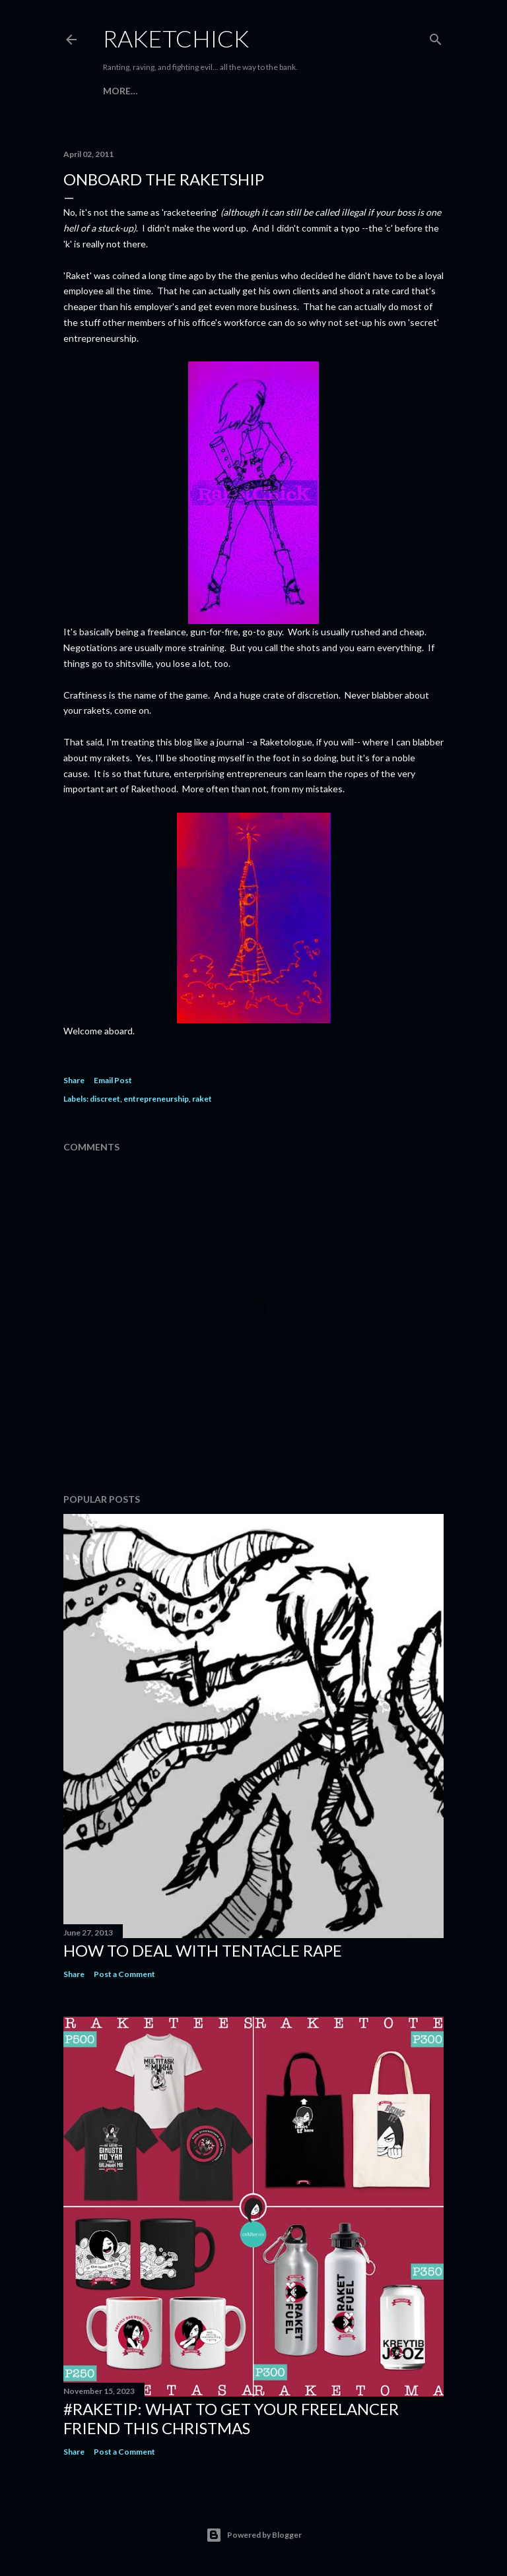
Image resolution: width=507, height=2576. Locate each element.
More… (120, 90)
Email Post (113, 1080)
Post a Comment (124, 1974)
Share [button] (73, 1080)
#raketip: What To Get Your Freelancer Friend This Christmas (231, 2418)
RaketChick (176, 38)
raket (202, 1099)
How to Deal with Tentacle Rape (202, 1950)
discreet (105, 1099)
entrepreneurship (156, 1099)
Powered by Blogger (254, 2535)
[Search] (436, 36)
